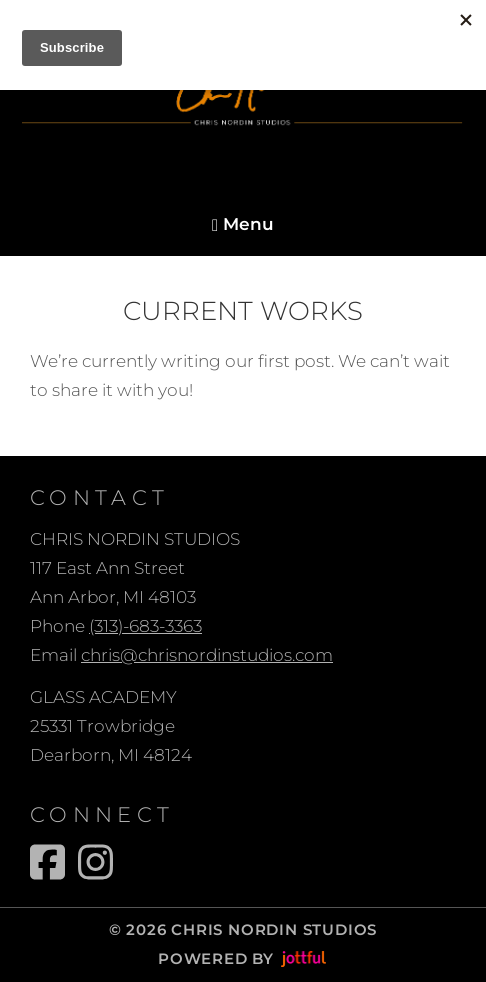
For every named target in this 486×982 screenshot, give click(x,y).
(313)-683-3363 (145, 626)
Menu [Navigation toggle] (243, 224)
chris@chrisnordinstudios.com (207, 655)
